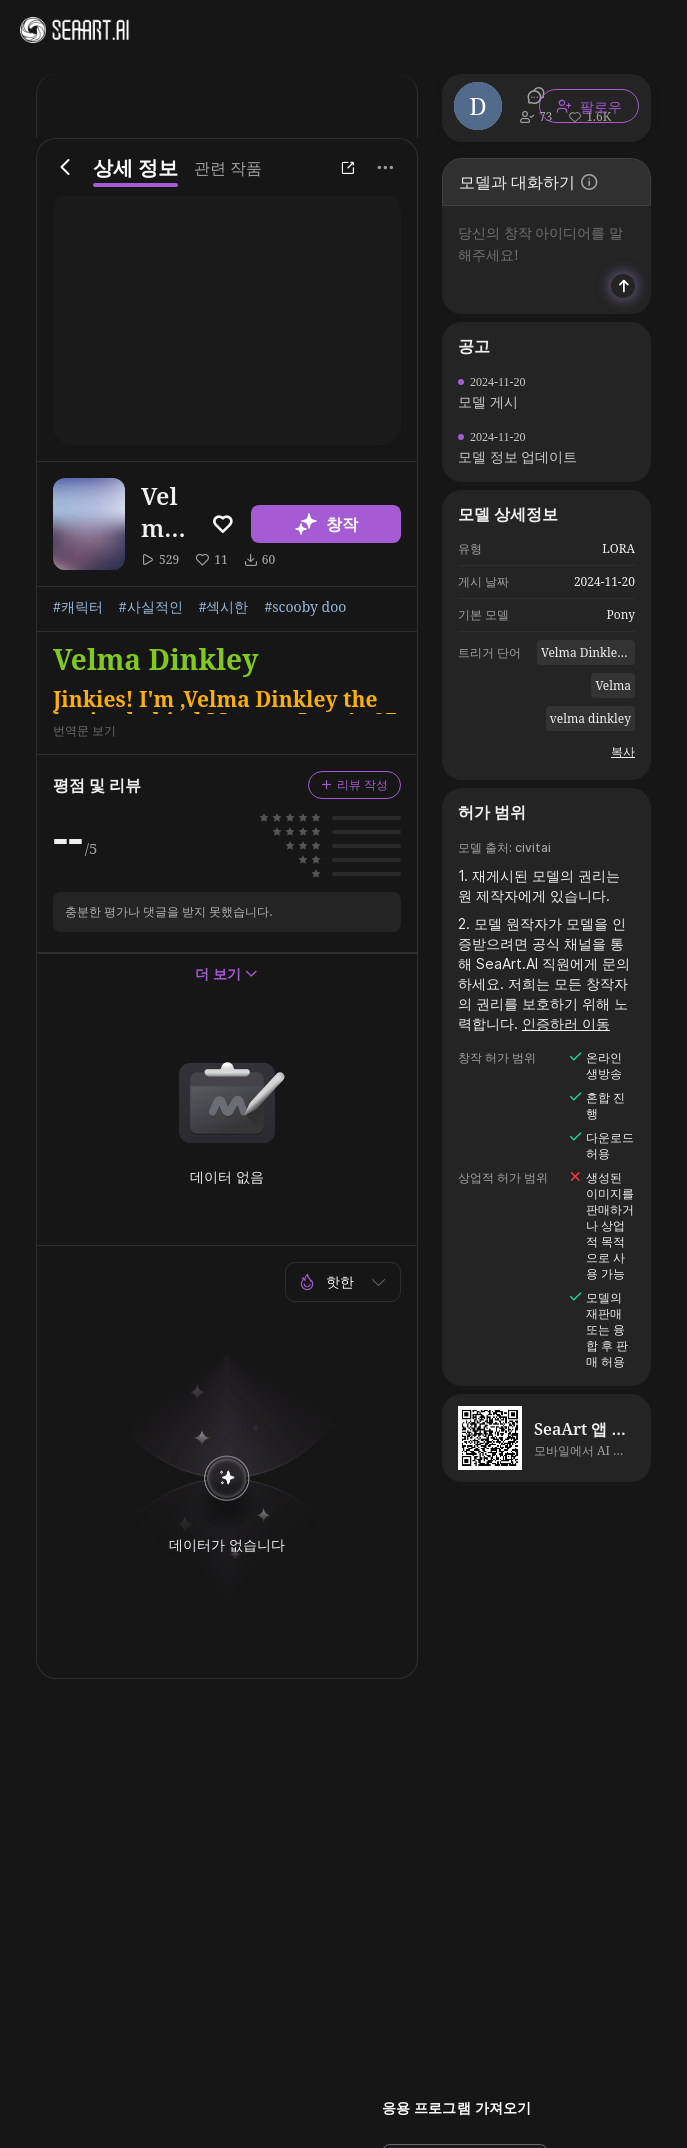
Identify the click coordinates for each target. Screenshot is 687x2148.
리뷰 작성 (354, 784)
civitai (533, 847)
